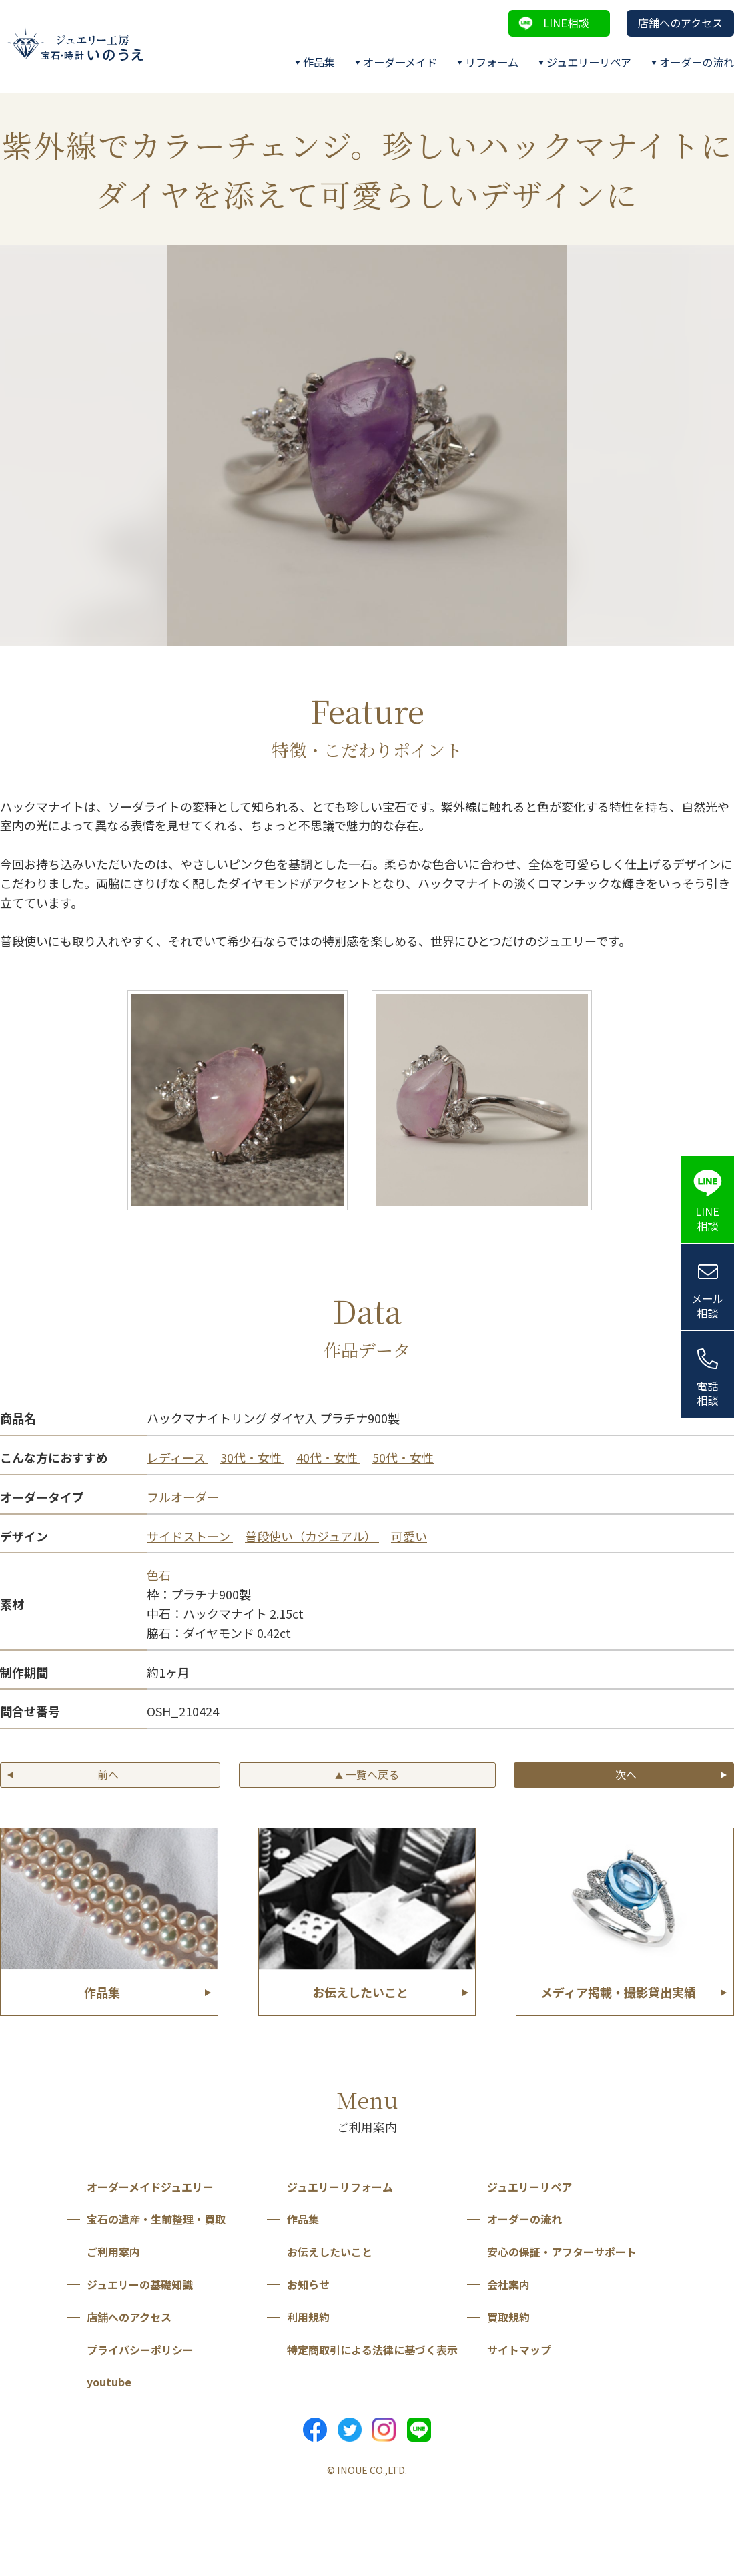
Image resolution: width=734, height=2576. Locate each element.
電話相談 (707, 1393)
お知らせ (308, 2284)
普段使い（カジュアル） (312, 1536)
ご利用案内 (113, 2252)
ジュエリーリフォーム (340, 2187)
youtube (109, 2382)
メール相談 (707, 1306)
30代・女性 (252, 1457)
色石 (159, 1574)
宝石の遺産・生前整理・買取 (156, 2219)
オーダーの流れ (696, 62)
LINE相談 (566, 23)
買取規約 (508, 2317)
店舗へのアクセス (680, 23)
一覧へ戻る (367, 1774)
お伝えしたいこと (329, 2252)
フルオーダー (183, 1496)
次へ (626, 1774)
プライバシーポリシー (140, 2350)
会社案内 (508, 2284)
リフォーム (491, 62)
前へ (108, 1774)
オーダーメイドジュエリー (150, 2187)
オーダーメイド (400, 62)
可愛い (409, 1536)
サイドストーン (190, 1536)
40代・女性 (328, 1457)
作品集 (319, 62)
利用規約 (308, 2317)
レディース (177, 1457)
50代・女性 (403, 1457)
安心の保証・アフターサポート (562, 2252)
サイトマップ (519, 2350)
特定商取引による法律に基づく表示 (372, 2350)
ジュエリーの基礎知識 (140, 2284)
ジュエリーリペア (588, 62)
